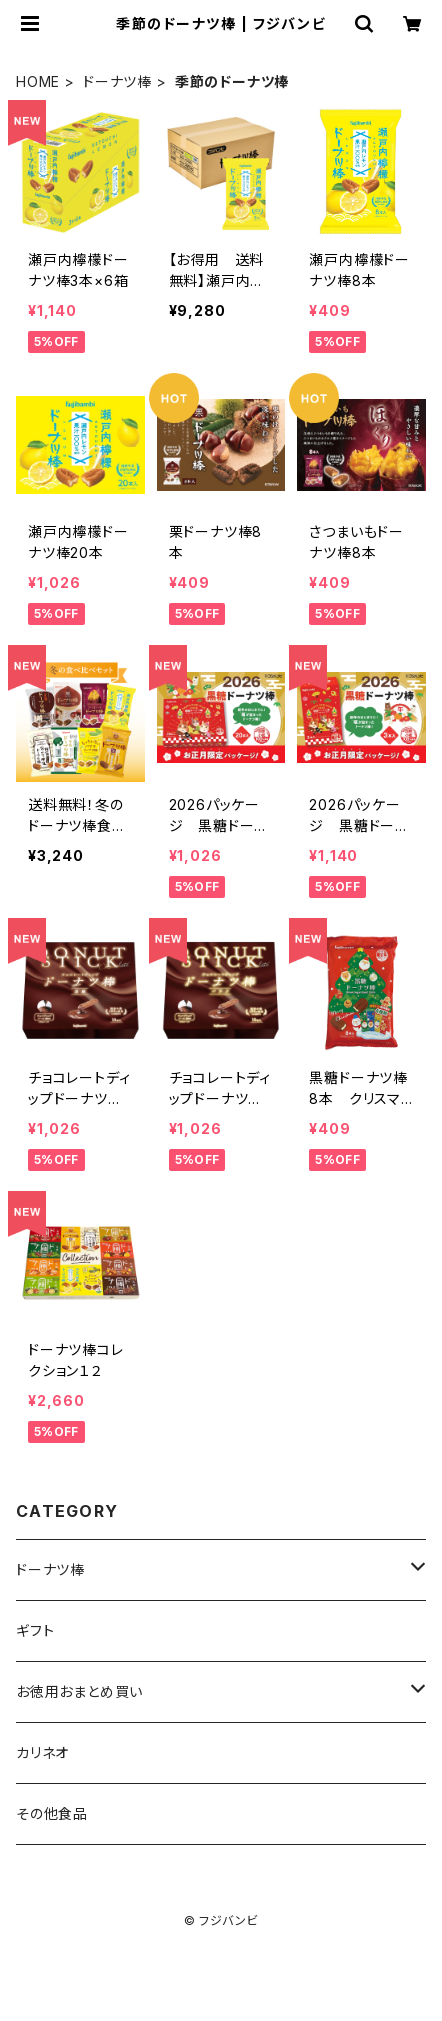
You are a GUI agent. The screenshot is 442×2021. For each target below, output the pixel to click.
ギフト (35, 1630)
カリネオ (42, 1752)
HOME (38, 81)
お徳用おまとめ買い (79, 1691)
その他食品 (52, 1813)
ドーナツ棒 (117, 81)
